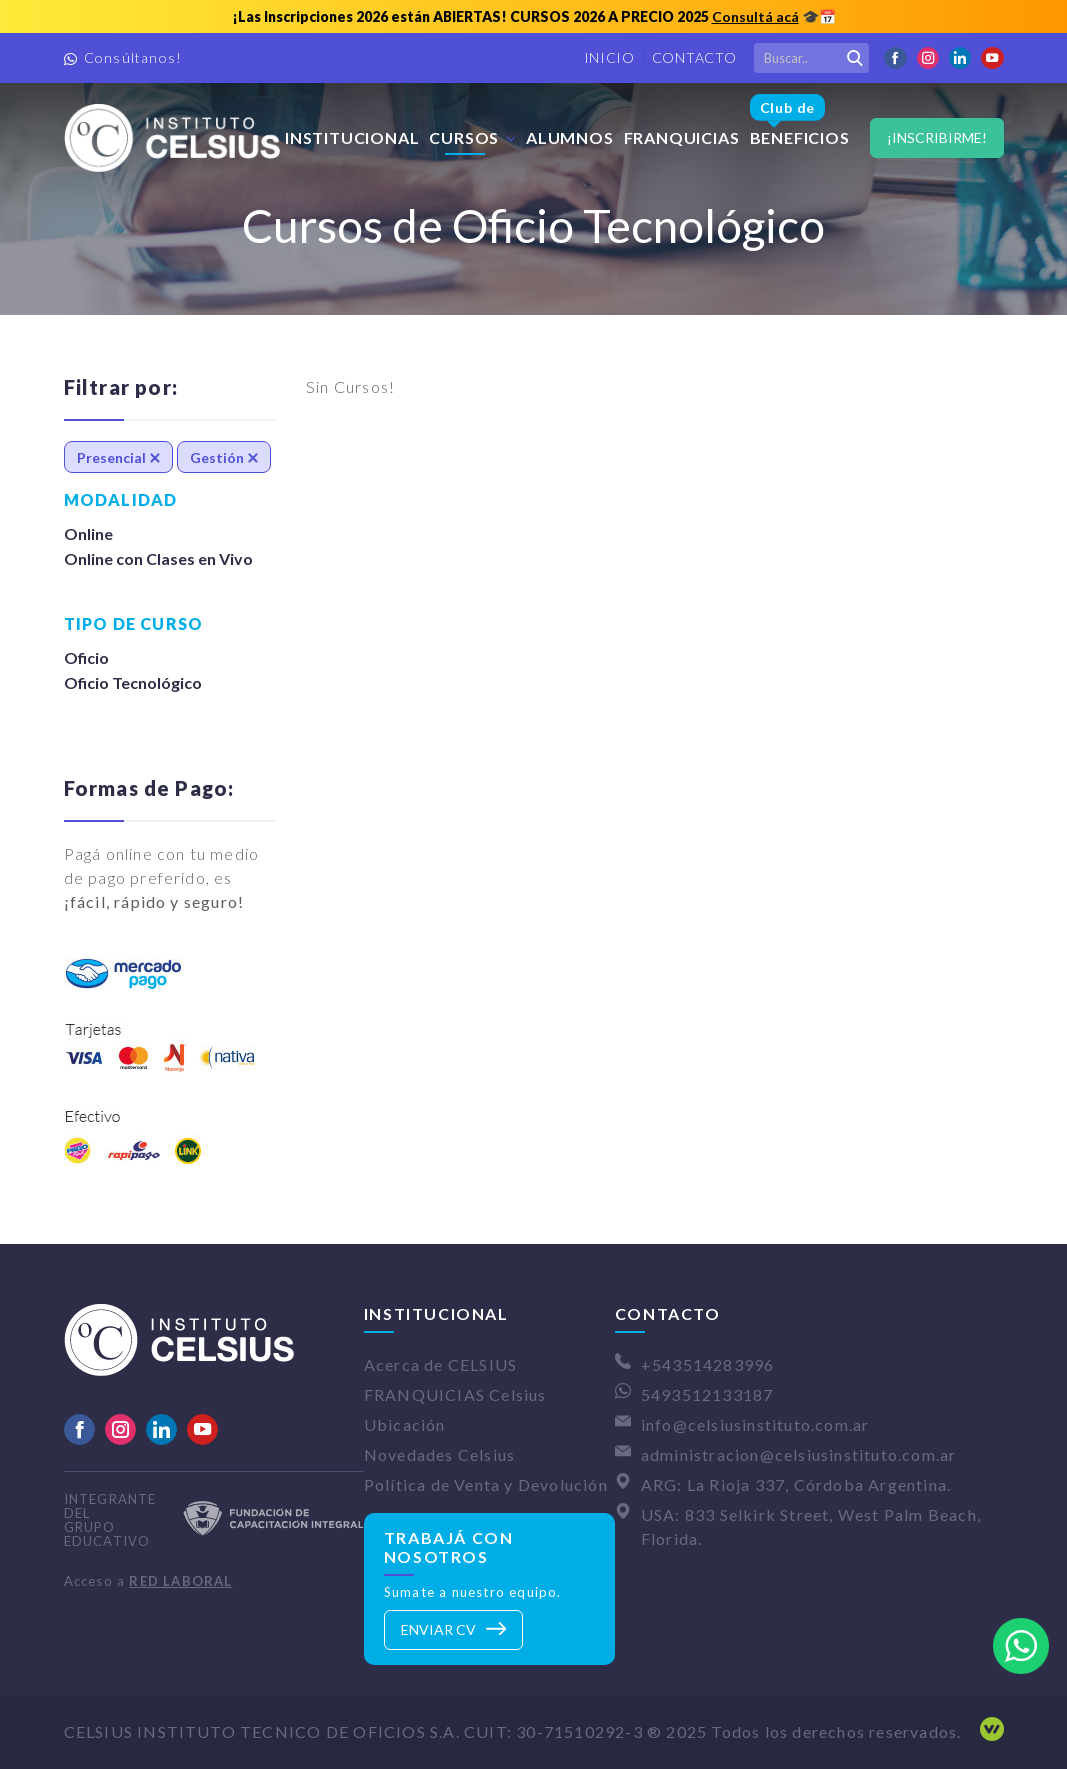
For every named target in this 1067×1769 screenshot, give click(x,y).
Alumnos (570, 137)
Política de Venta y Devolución (486, 1484)
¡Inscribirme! (937, 137)
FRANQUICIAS (682, 137)
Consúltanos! (133, 57)
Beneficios (800, 121)
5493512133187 (707, 1394)
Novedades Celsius (439, 1454)
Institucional (352, 137)
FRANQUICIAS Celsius (455, 1394)
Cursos (464, 137)
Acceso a (148, 1581)
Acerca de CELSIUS (440, 1364)
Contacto (694, 57)
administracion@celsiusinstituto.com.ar (799, 1454)
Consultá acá (755, 16)
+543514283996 (708, 1364)
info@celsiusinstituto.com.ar (755, 1424)
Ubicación (405, 1424)
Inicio (609, 57)
